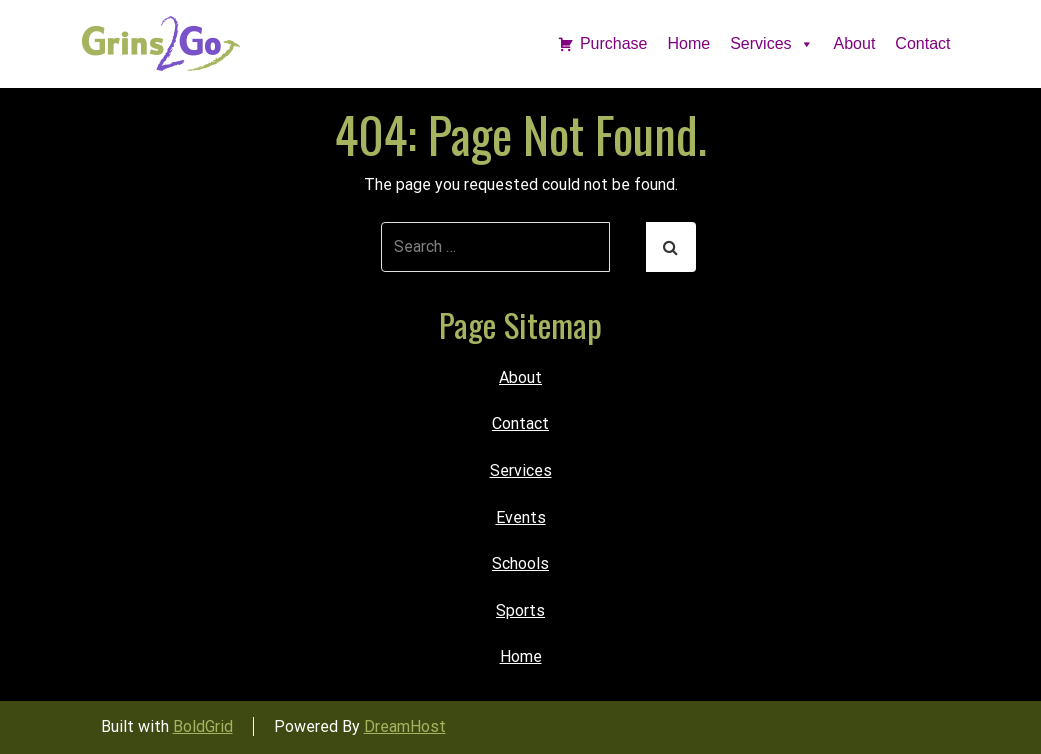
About (855, 43)
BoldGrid (203, 726)
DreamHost (405, 726)
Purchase (614, 43)
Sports (520, 610)
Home (689, 43)
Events (521, 517)
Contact (922, 43)
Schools (520, 563)
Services (771, 43)
